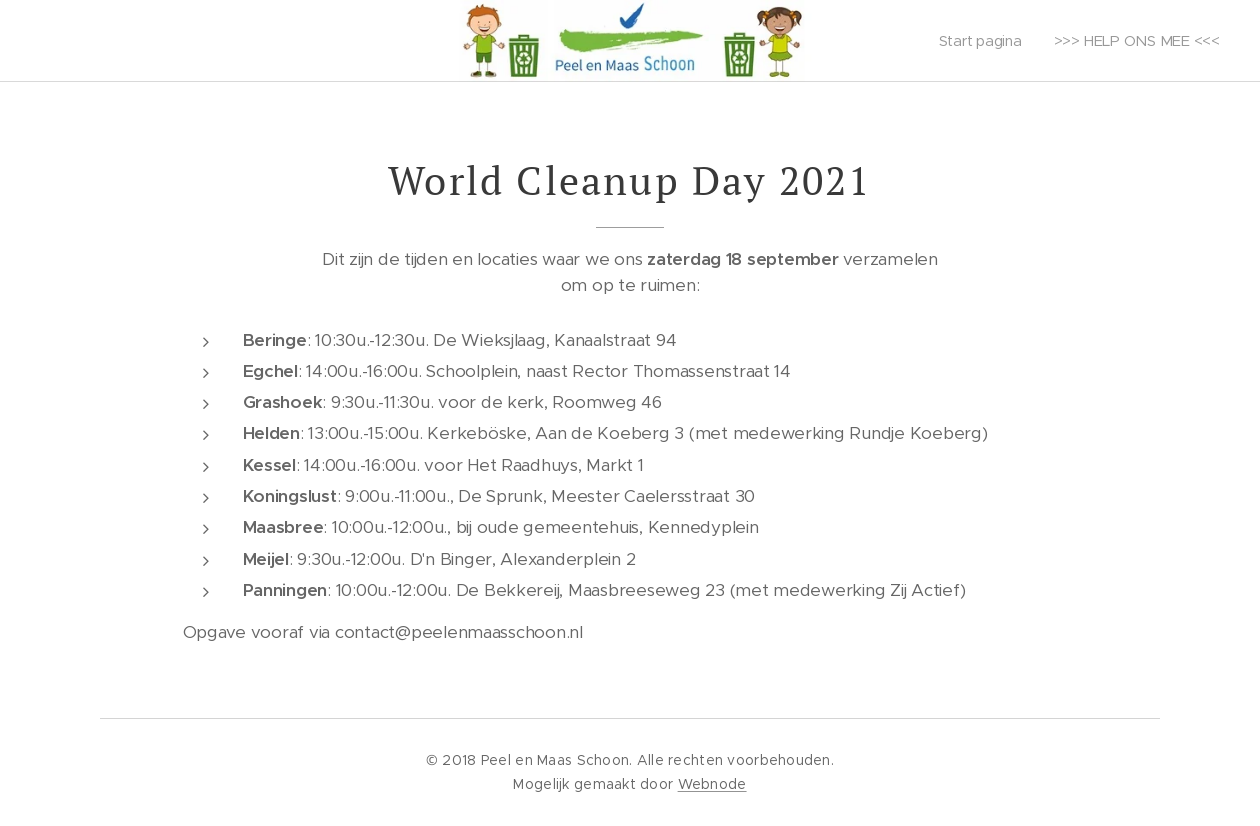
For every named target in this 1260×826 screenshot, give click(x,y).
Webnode (712, 784)
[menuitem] (982, 41)
